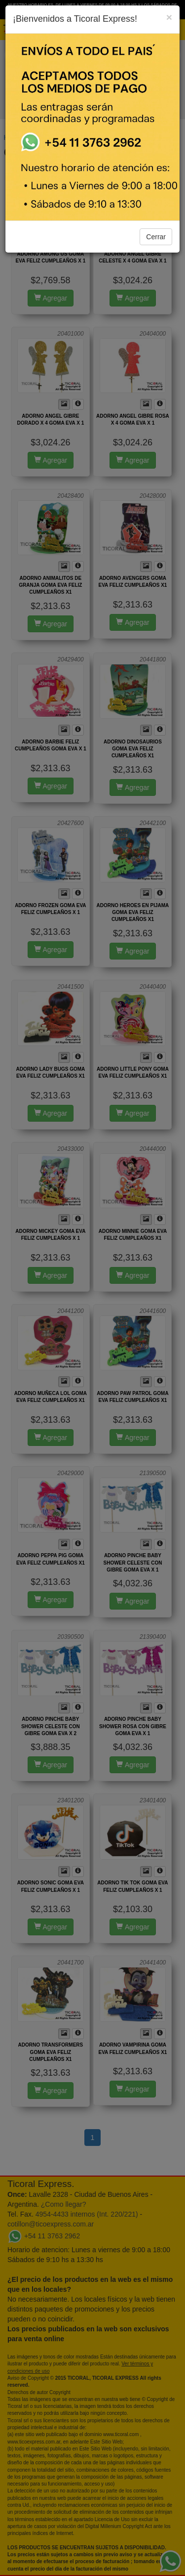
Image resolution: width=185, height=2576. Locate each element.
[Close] (169, 17)
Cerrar (156, 237)
